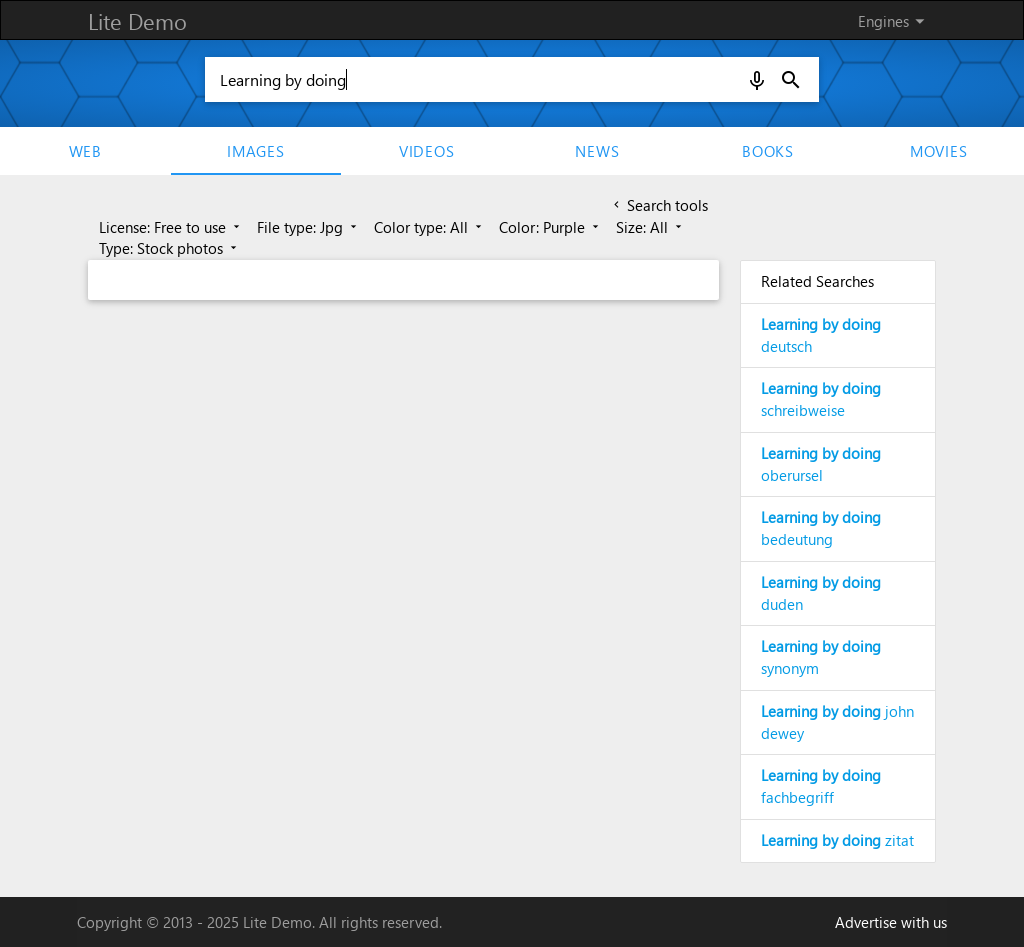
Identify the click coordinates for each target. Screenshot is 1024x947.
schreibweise (821, 399)
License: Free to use (171, 227)
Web (85, 151)
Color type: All (429, 227)
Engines (894, 21)
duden (821, 593)
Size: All (650, 227)
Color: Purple (550, 227)
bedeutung (821, 528)
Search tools (659, 205)
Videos (427, 151)
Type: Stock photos (169, 248)
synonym (821, 657)
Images (256, 151)
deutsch (821, 335)
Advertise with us (891, 922)
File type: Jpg (308, 227)
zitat (837, 840)
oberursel (821, 464)
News (597, 151)
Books (768, 151)
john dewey (837, 722)
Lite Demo (137, 21)
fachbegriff (821, 786)
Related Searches (817, 281)
